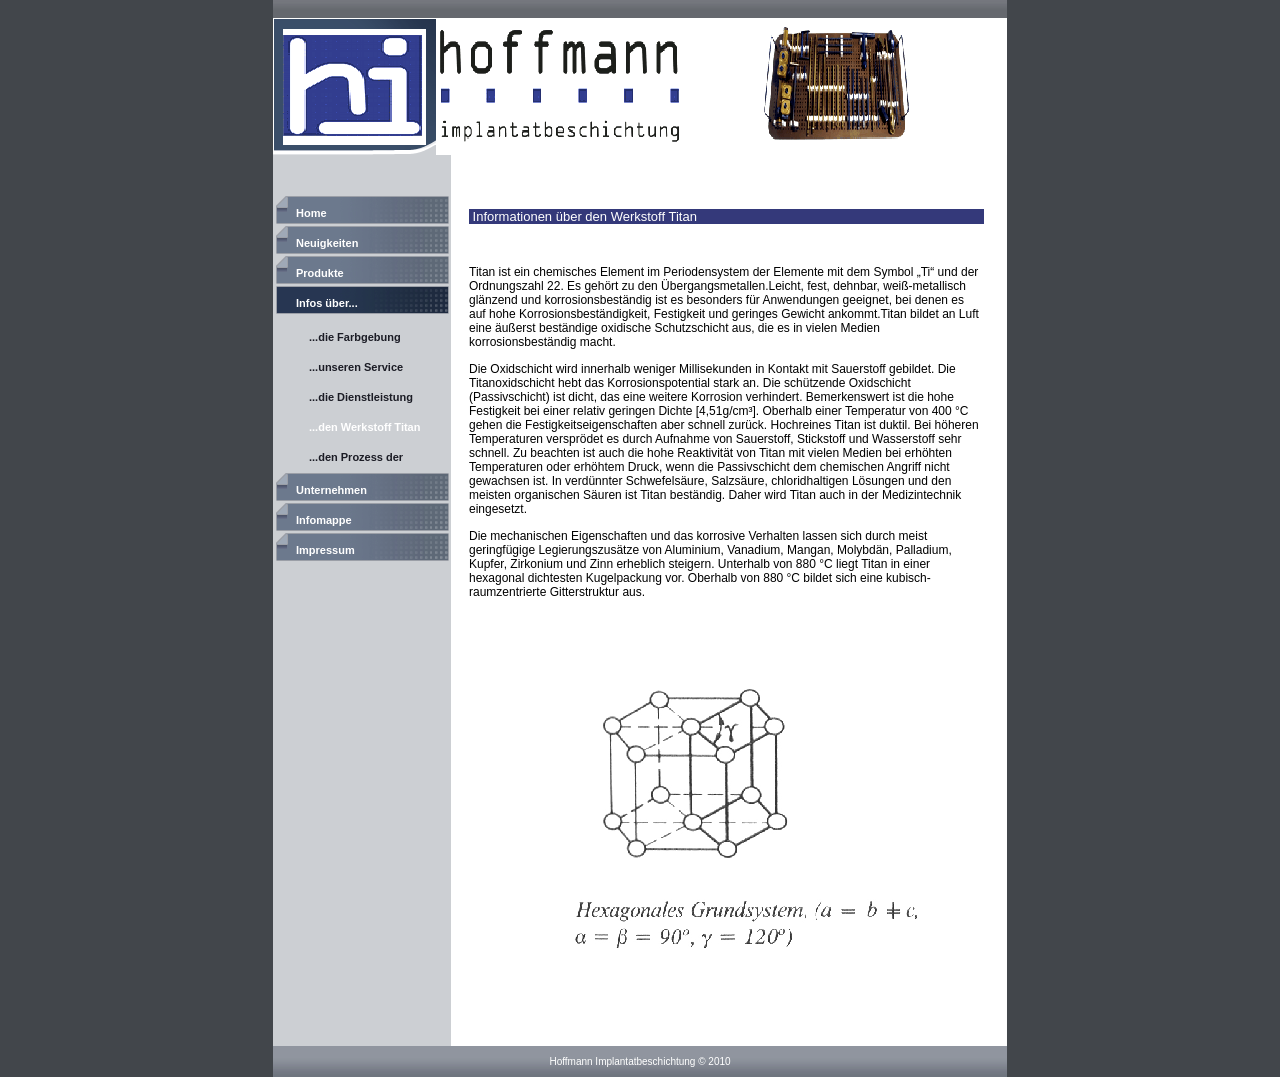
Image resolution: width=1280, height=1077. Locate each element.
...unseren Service (356, 367)
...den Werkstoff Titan (364, 427)
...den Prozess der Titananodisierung (356, 459)
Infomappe (324, 520)
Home (311, 213)
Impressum (325, 550)
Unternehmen (331, 490)
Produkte (320, 273)
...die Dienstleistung (361, 397)
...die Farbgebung (355, 337)
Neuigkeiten (327, 243)
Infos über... (327, 303)
